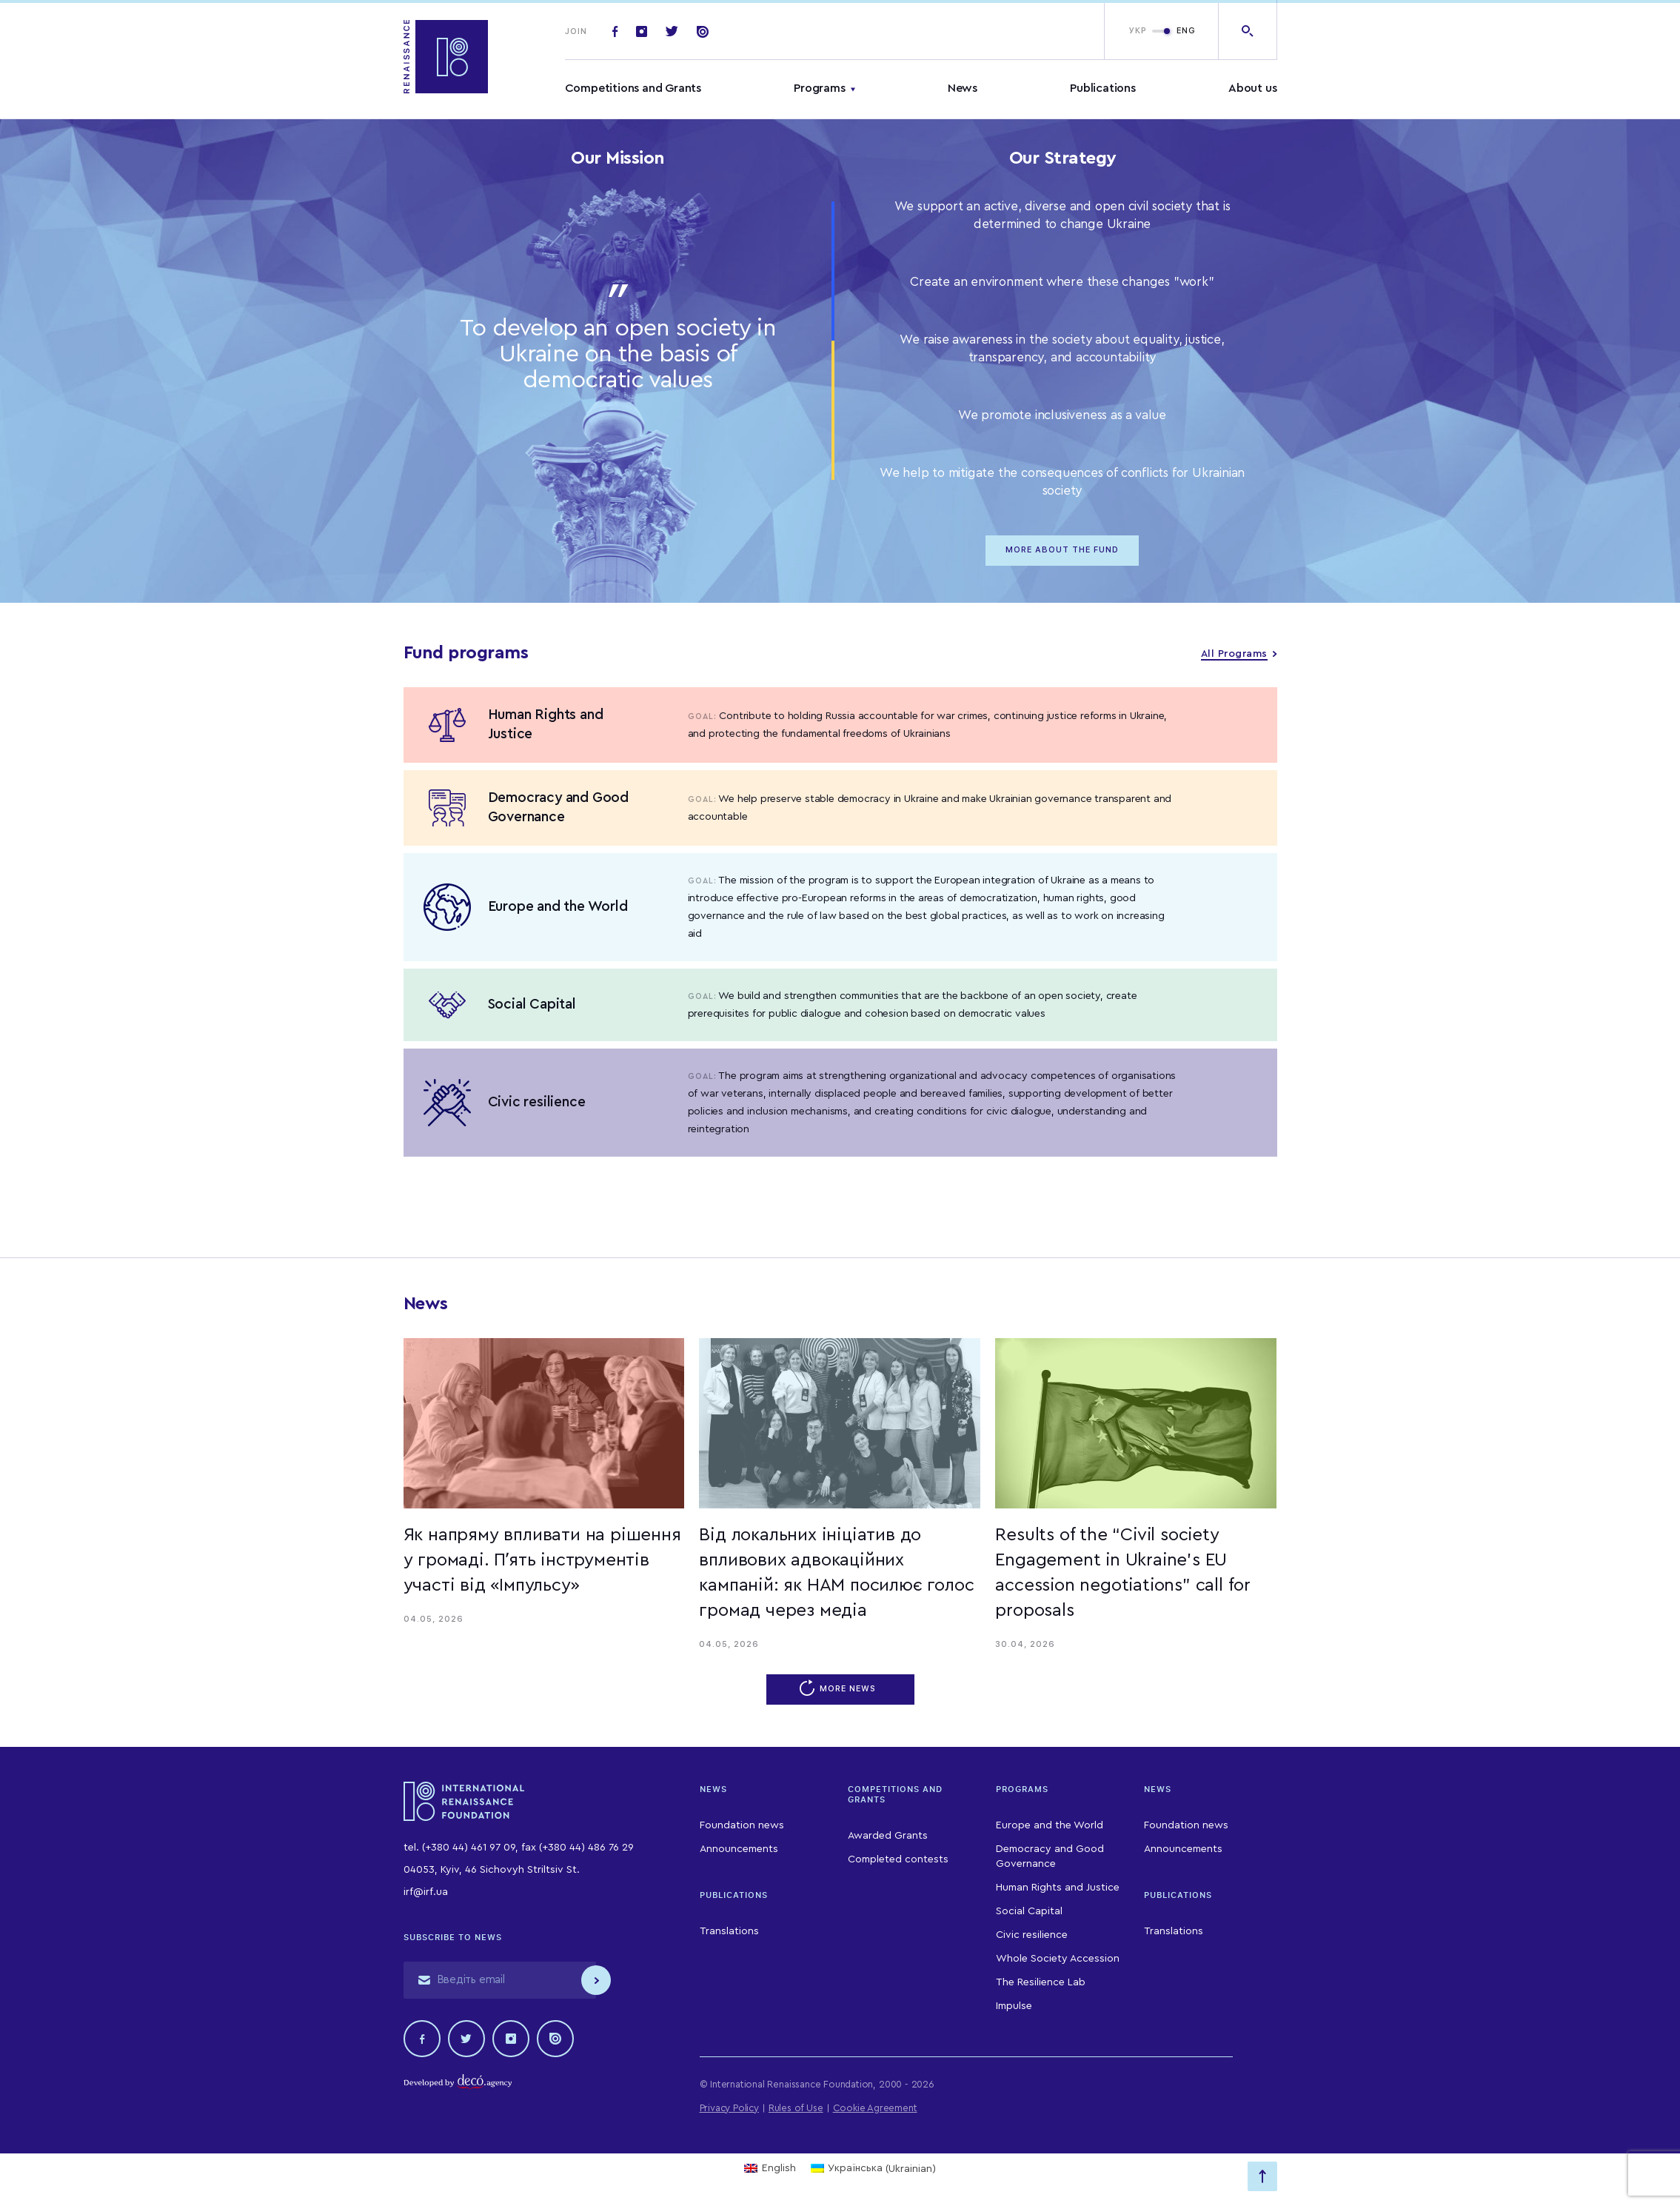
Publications (1103, 88)
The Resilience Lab (1040, 1982)
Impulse (1014, 2006)
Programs (819, 88)
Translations (729, 1931)
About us (1252, 88)
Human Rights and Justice (1058, 1887)
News (962, 88)
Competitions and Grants (633, 88)
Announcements (739, 1849)
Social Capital (1029, 1911)
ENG (1186, 31)
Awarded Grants (888, 1836)
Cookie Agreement (875, 2108)
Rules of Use (796, 2108)
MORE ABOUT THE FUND (1062, 550)
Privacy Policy (729, 2108)
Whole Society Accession (1058, 1958)
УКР (1138, 31)
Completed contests (898, 1859)
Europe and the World (1049, 1825)
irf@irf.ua (426, 1892)
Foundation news (742, 1825)
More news (840, 1689)
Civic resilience (1032, 1935)
